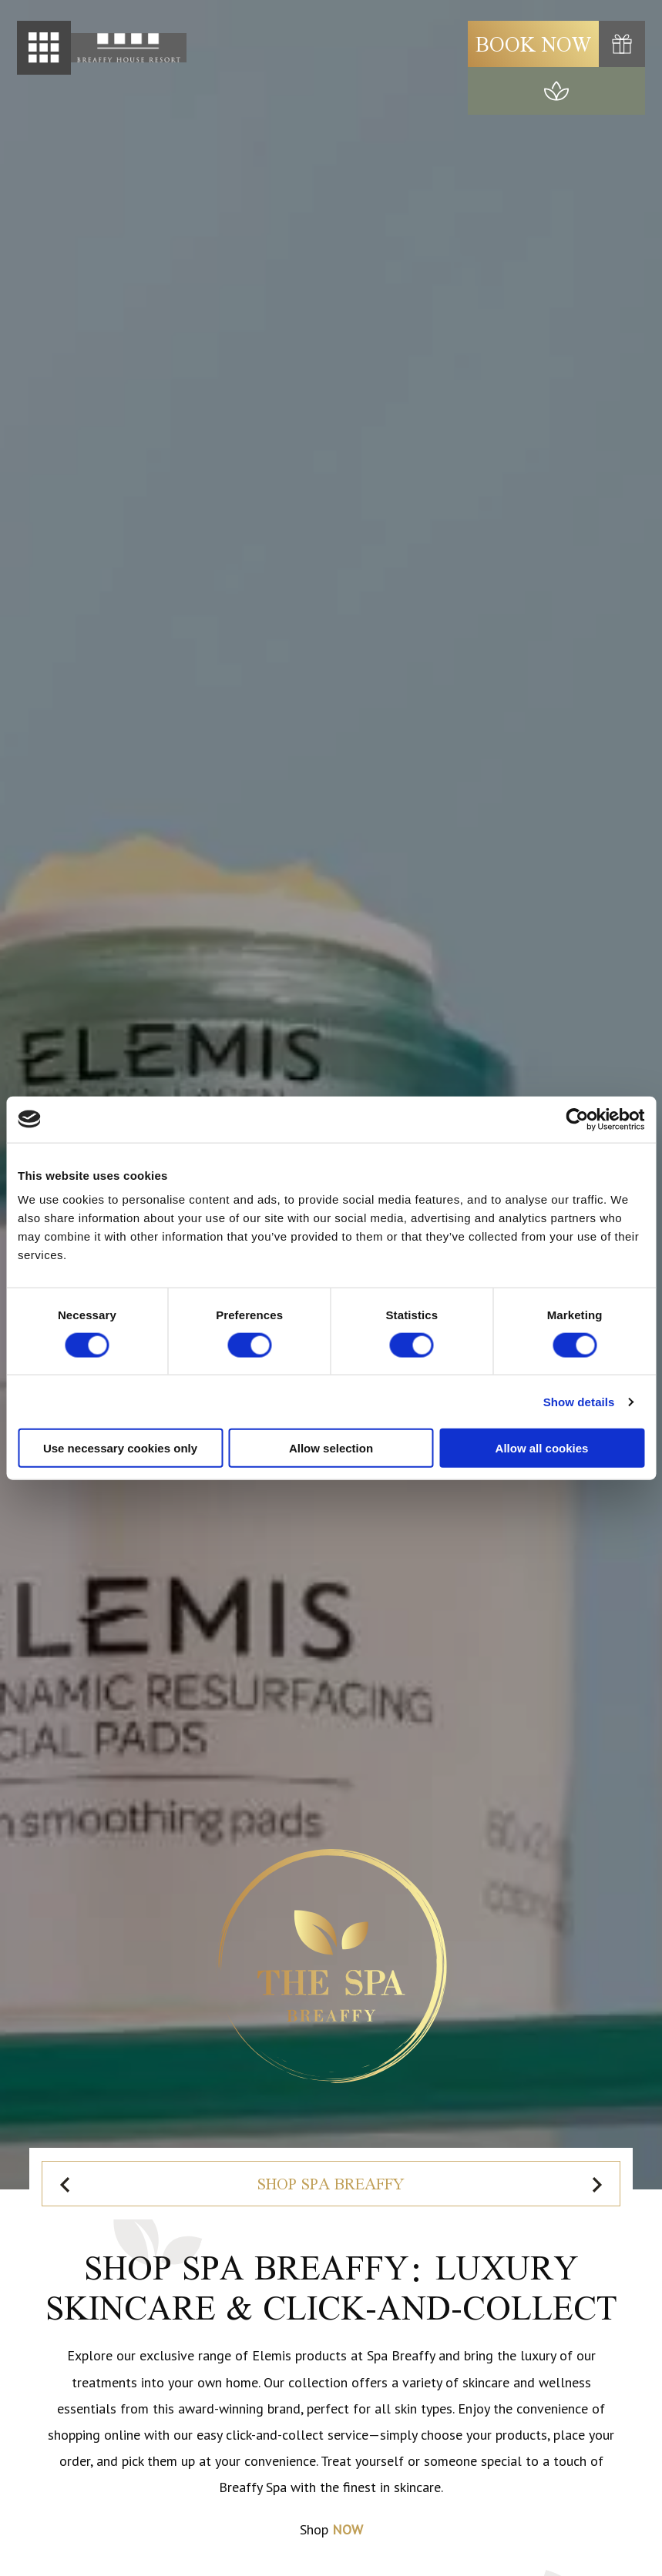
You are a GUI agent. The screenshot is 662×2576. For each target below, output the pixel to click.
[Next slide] (596, 2184)
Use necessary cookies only (120, 1448)
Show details (579, 1401)
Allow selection (331, 1448)
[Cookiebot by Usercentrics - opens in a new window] (576, 1119)
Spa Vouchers (381, 2184)
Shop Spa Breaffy (179, 2184)
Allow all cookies (542, 1448)
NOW (347, 2529)
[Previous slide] (66, 2184)
